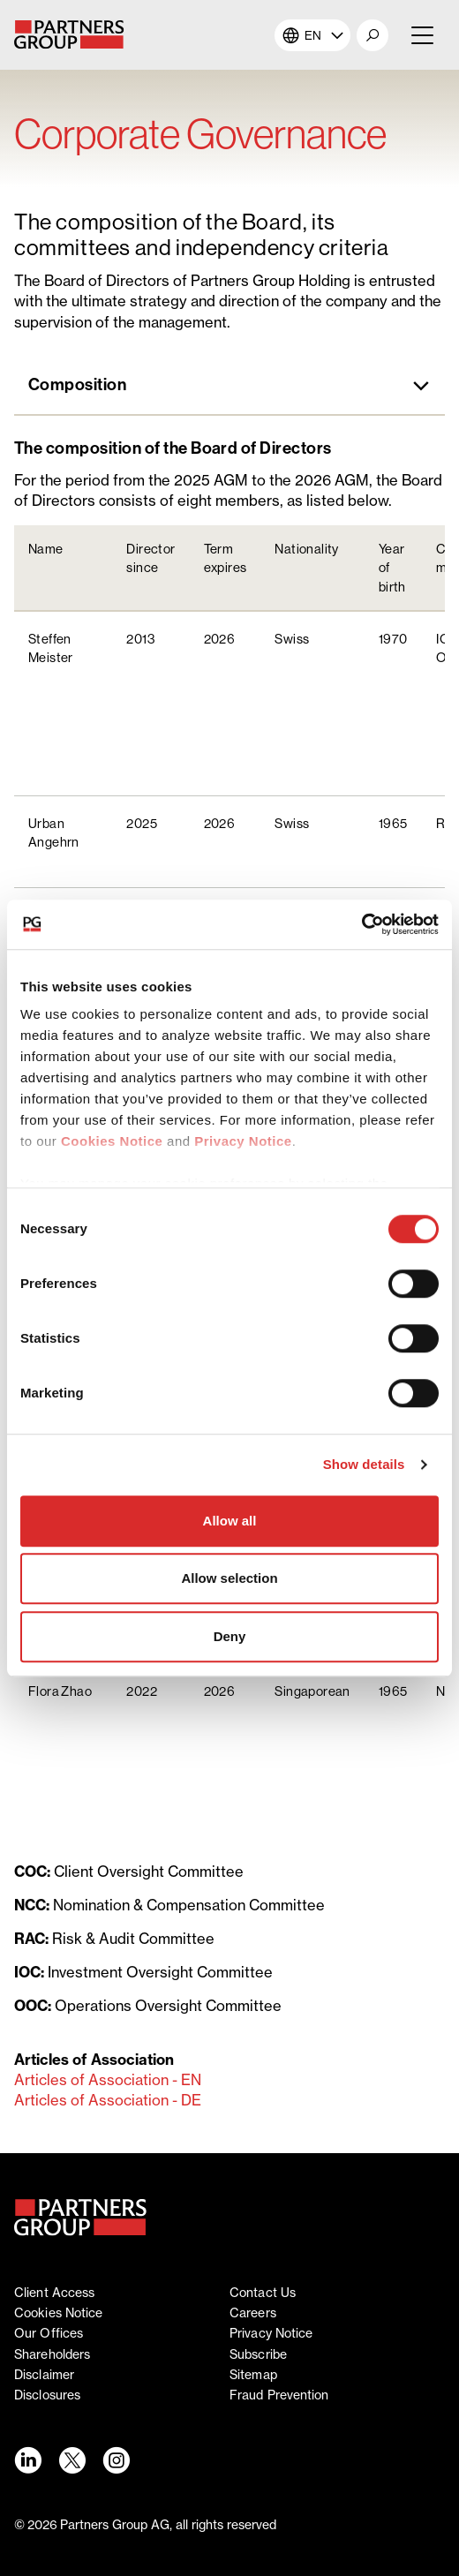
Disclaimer (44, 2374)
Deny (230, 1636)
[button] (372, 35)
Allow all (230, 1520)
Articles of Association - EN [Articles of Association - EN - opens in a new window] (107, 2080)
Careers (253, 2312)
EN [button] (312, 35)
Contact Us (263, 2292)
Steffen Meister (50, 648)
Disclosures (47, 2394)
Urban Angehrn (53, 832)
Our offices (48, 2332)
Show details (364, 1464)
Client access (54, 2292)
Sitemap (253, 2374)
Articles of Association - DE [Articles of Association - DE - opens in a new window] (107, 2100)
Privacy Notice (242, 1141)
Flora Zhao (60, 1691)
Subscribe (258, 2353)
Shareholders (52, 2353)
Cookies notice (58, 2312)
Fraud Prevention (279, 2394)
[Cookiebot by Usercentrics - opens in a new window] (361, 924)
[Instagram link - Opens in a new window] (115, 2460)
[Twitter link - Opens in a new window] (71, 2460)
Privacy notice (271, 2332)
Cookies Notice (111, 1141)
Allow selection (229, 1578)
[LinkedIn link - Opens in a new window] (27, 2460)
